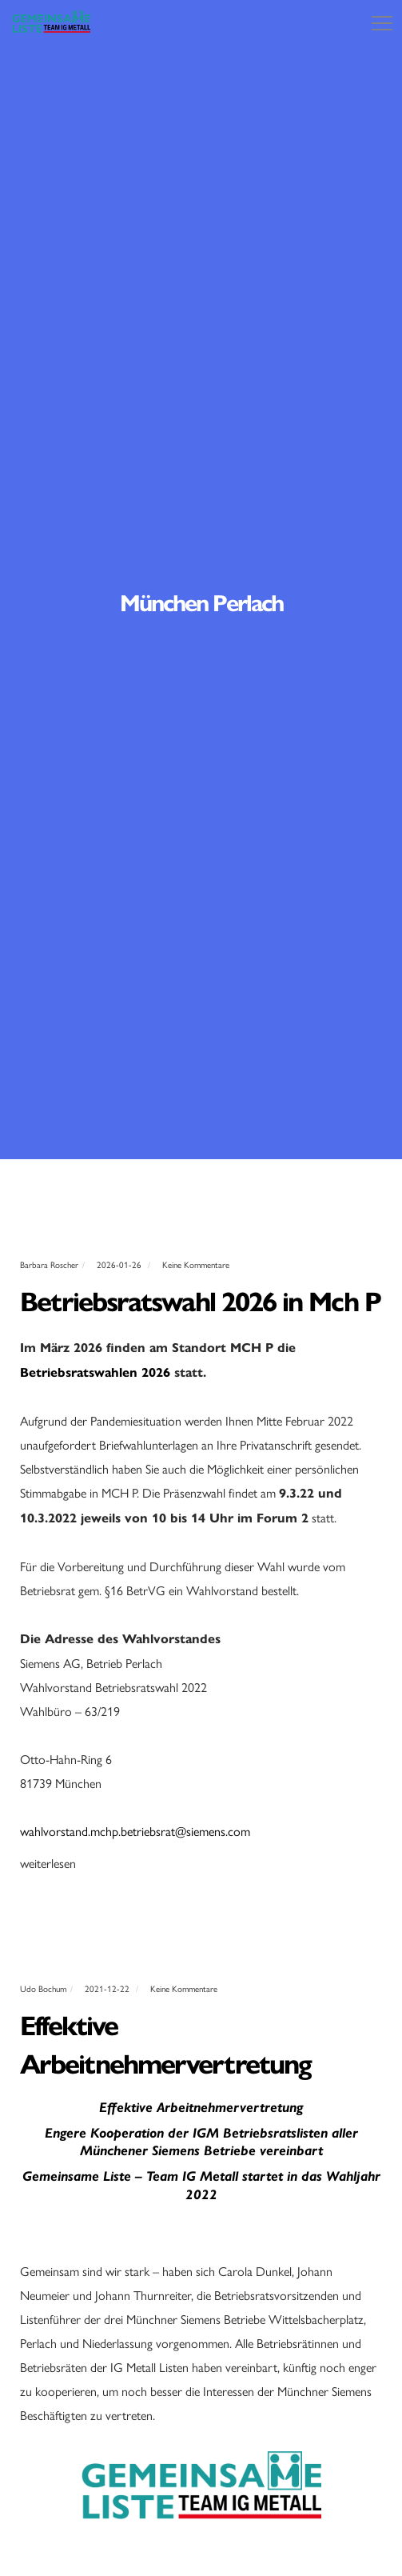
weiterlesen (48, 1863)
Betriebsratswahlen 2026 (95, 1372)
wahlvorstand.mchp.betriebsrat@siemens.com (135, 1831)
